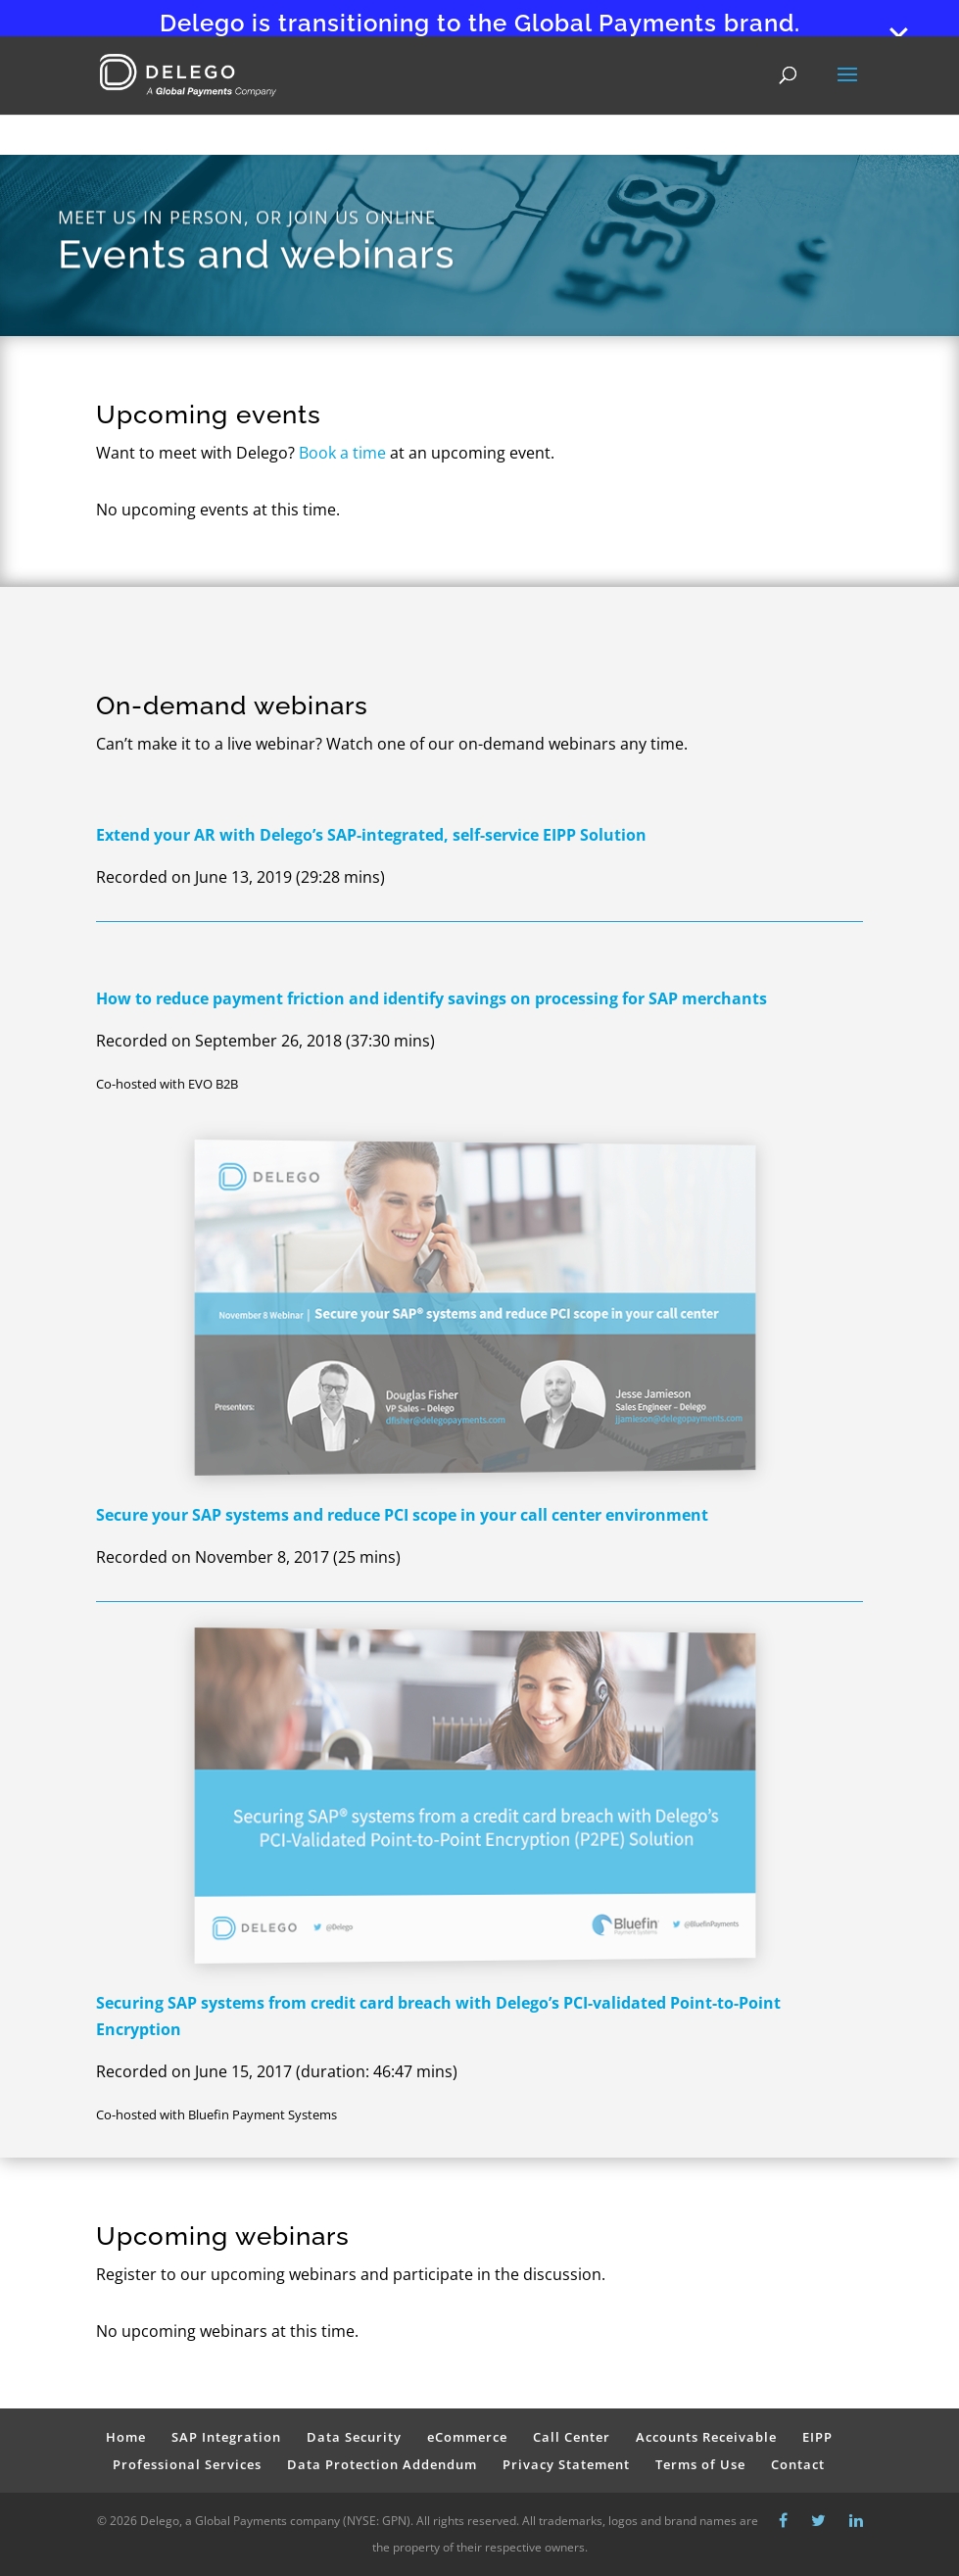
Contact (798, 2464)
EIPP (817, 2437)
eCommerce (467, 2437)
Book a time (342, 452)
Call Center (571, 2437)
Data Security (354, 2437)
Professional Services (187, 2464)
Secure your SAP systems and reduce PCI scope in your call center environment (402, 1515)
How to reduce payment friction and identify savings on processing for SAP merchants (431, 998)
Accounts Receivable (706, 2437)
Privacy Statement (566, 2464)
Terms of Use (700, 2464)
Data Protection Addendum (382, 2464)
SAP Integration (226, 2437)
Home (126, 2437)
